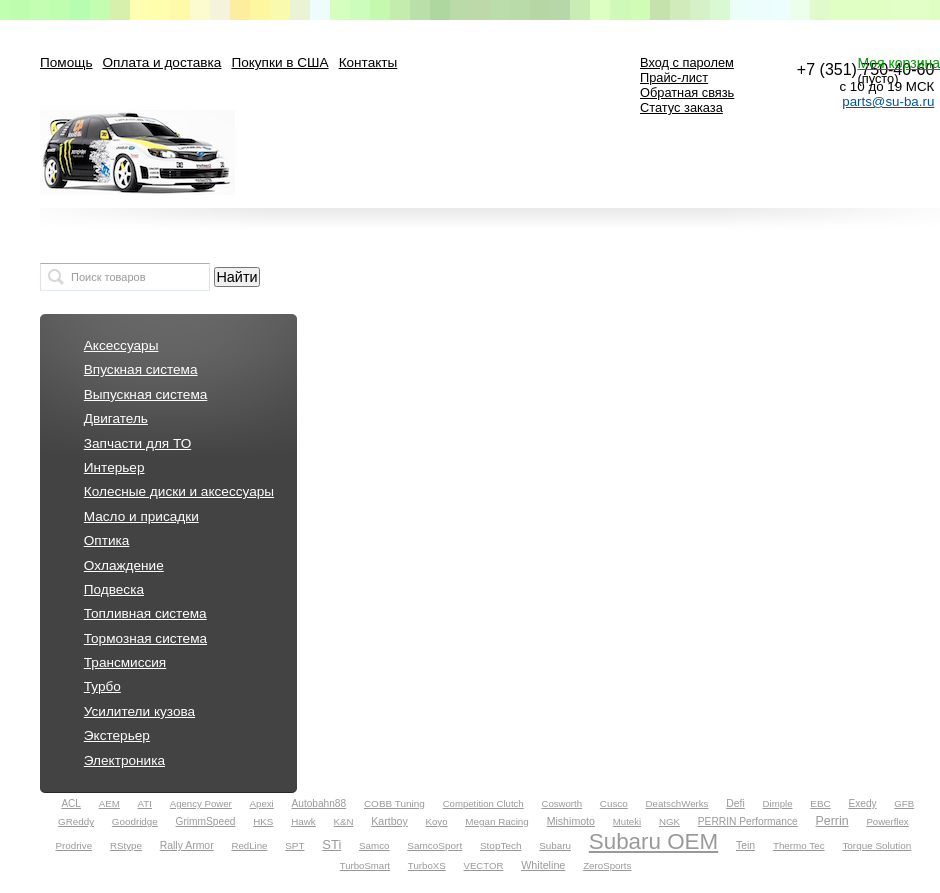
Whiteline (543, 865)
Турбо (102, 686)
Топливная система (145, 613)
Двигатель (116, 418)
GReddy (76, 821)
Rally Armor (187, 845)
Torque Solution (876, 845)
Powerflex (887, 821)
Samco (374, 845)
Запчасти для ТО (137, 443)
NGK (669, 821)
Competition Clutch (483, 803)
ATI (145, 803)
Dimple (778, 803)
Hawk (303, 821)
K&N (344, 821)
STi (331, 844)
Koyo (437, 821)
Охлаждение (124, 565)
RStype (126, 845)
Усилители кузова (139, 711)
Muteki (627, 821)
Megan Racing (497, 821)
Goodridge (135, 821)
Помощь (66, 62)
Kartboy (389, 821)
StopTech (501, 845)
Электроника (124, 760)
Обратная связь (687, 92)
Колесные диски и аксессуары (179, 491)
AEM (109, 803)
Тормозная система (145, 638)
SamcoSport (434, 845)
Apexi (262, 803)
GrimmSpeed (206, 821)
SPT (294, 845)
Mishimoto (571, 821)
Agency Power (201, 803)
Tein (745, 845)
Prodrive (73, 845)
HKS (263, 821)
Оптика (107, 540)
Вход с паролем (687, 62)
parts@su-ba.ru (888, 101)
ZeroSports (607, 865)
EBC (820, 803)
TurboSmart (365, 865)
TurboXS (427, 865)
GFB (904, 803)
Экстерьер (117, 735)
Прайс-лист (674, 77)
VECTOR (484, 865)
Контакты (368, 62)
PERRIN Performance (748, 821)
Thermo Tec (799, 845)
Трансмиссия (125, 662)
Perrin (832, 821)
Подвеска (114, 589)
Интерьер (114, 467)
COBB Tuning (394, 803)
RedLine (249, 845)
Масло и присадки (141, 516)
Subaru (555, 845)
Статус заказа (681, 107)
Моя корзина (898, 63)
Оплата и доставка (162, 62)
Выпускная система (146, 394)
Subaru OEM (653, 841)
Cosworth (562, 803)
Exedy (863, 803)
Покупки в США (279, 62)
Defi (735, 803)
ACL (70, 803)
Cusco (614, 803)
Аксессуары (121, 345)
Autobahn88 (319, 803)
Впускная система (141, 369)
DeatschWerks (677, 803)
